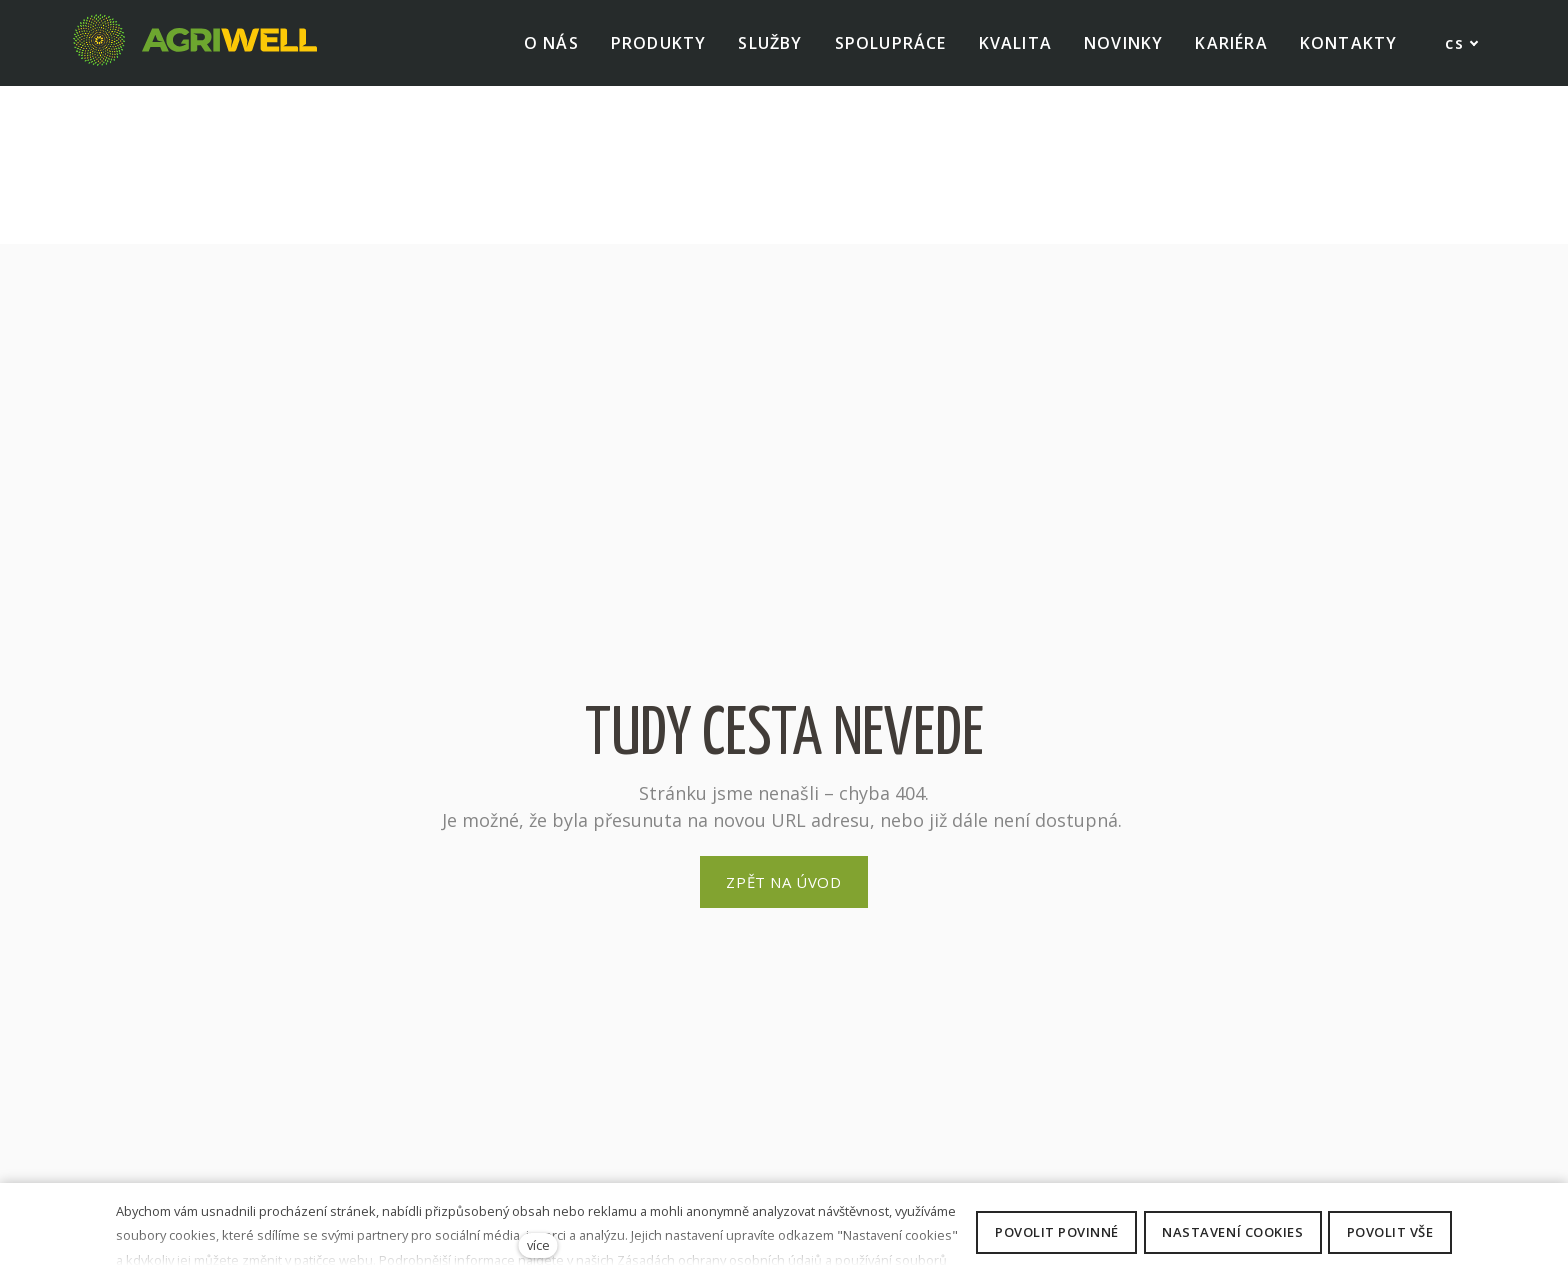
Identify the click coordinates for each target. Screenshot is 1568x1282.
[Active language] (1445, 43)
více (538, 1245)
